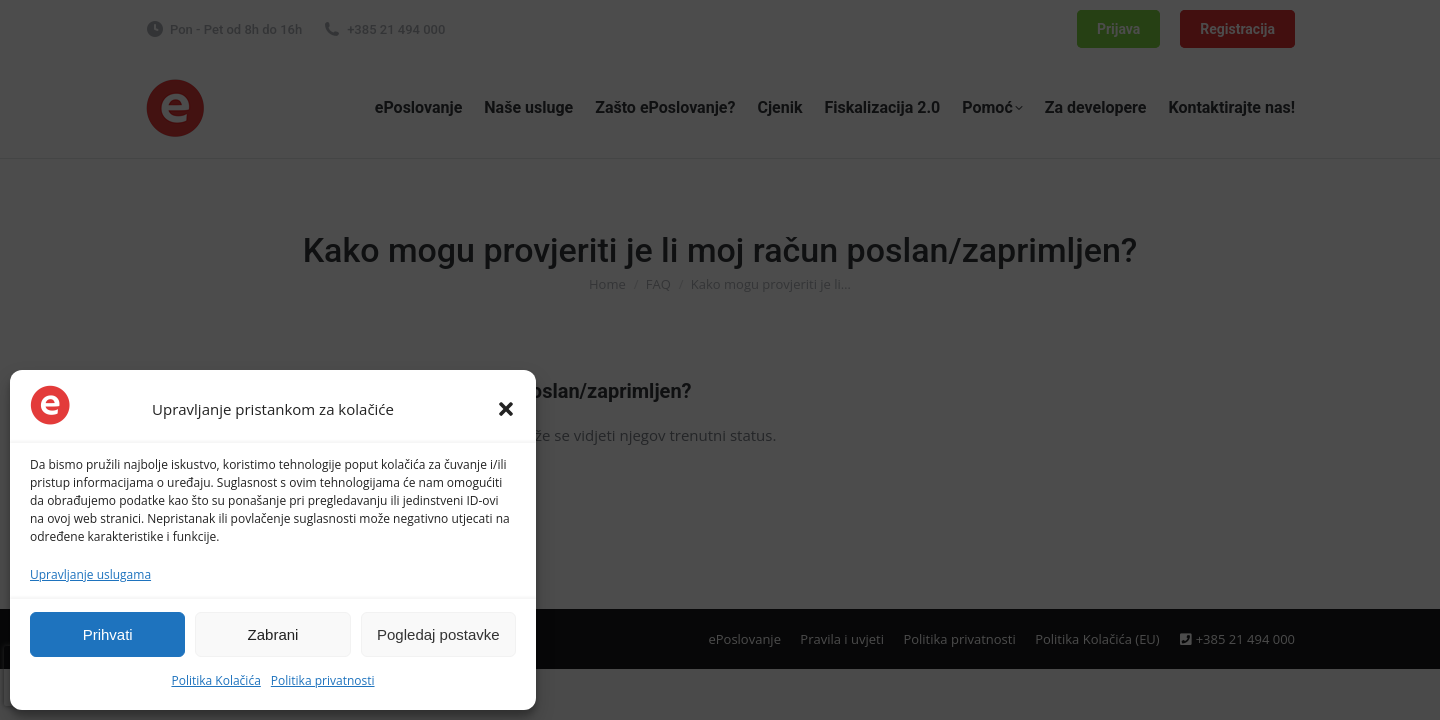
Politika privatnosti (323, 680)
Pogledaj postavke (438, 634)
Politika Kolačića (215, 680)
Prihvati (108, 634)
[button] (506, 409)
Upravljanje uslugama (90, 574)
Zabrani (273, 634)
